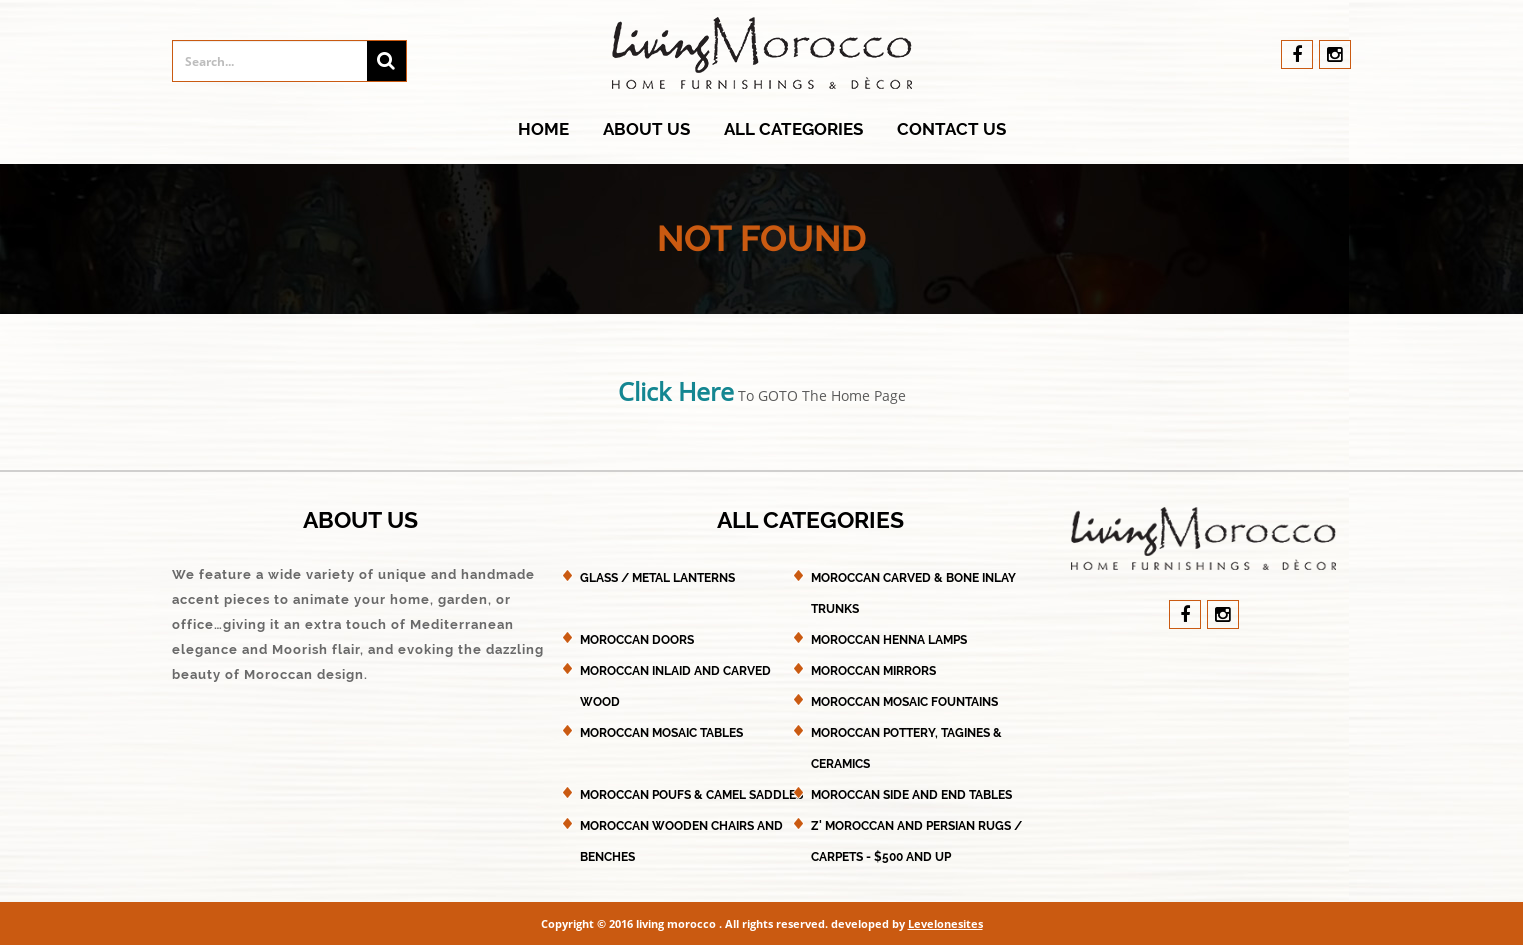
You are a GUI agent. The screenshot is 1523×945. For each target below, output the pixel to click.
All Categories (793, 129)
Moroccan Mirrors (873, 671)
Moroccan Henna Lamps (889, 640)
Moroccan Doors (637, 640)
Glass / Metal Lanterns (657, 578)
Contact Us (951, 129)
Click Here (676, 391)
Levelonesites (945, 923)
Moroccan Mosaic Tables (661, 733)
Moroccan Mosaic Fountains (904, 702)
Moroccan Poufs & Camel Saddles (691, 795)
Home (543, 129)
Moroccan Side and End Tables (911, 795)
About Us (646, 129)
